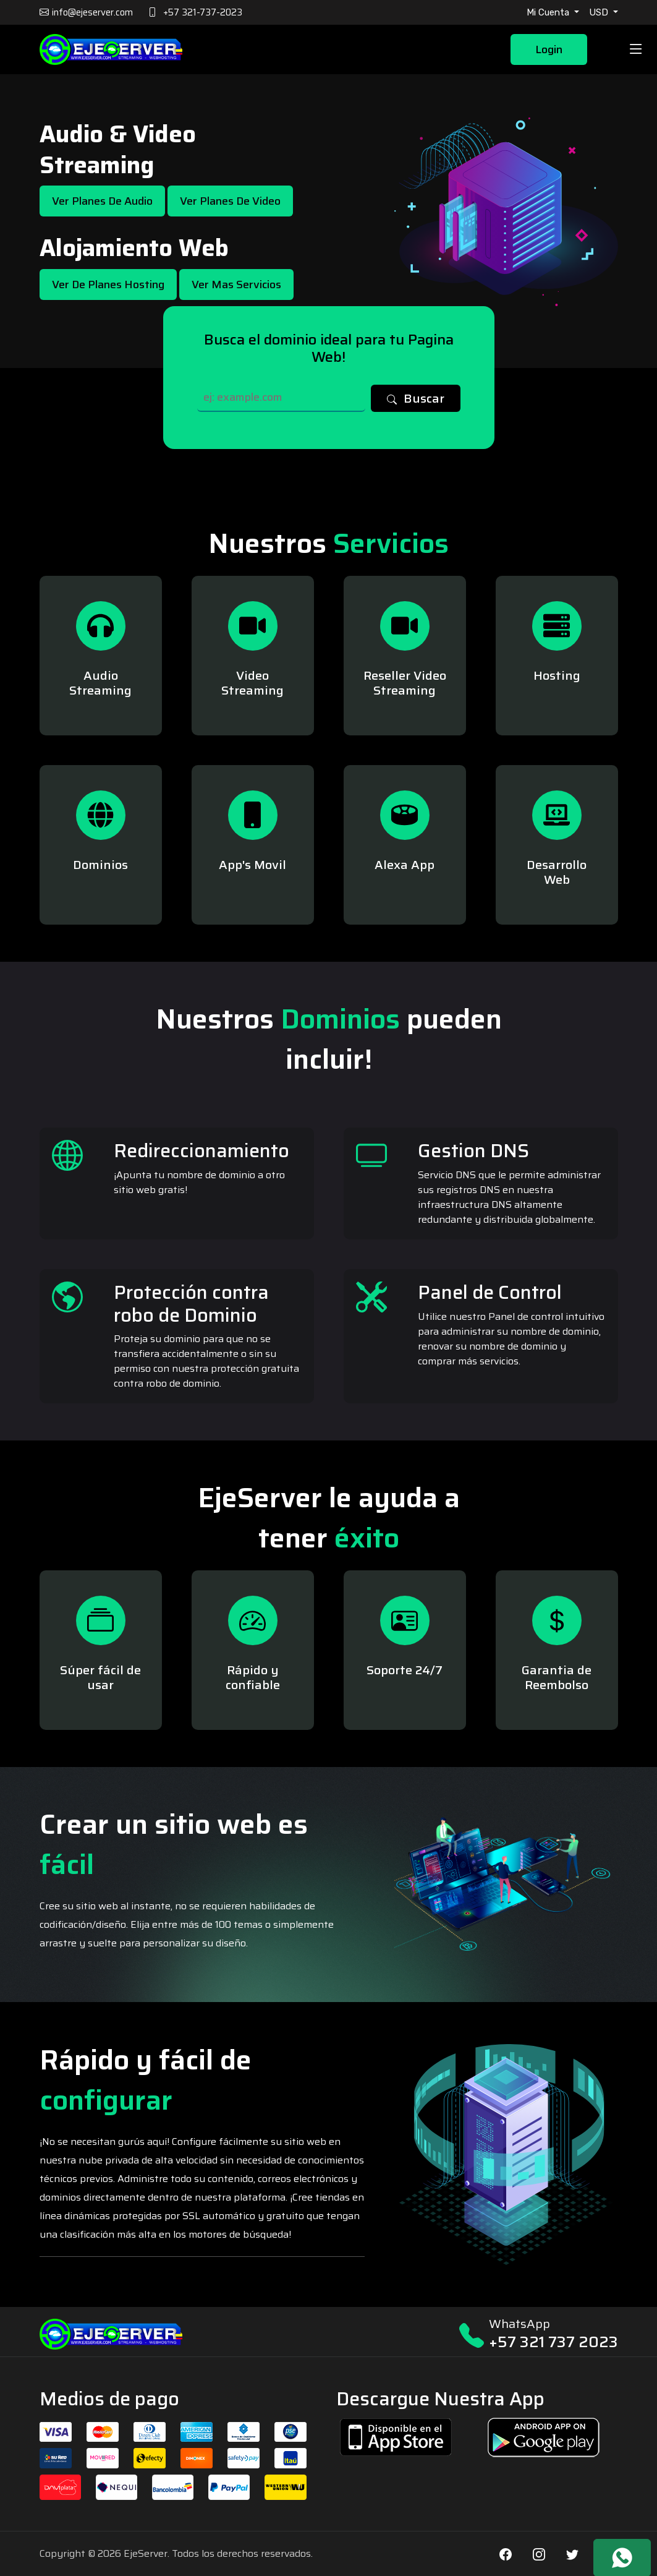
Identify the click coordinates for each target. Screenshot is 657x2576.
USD (600, 12)
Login (548, 49)
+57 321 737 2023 (553, 2342)
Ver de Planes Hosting (108, 284)
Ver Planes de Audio (102, 201)
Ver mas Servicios (236, 284)
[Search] (281, 398)
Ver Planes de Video (230, 201)
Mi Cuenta (549, 12)
